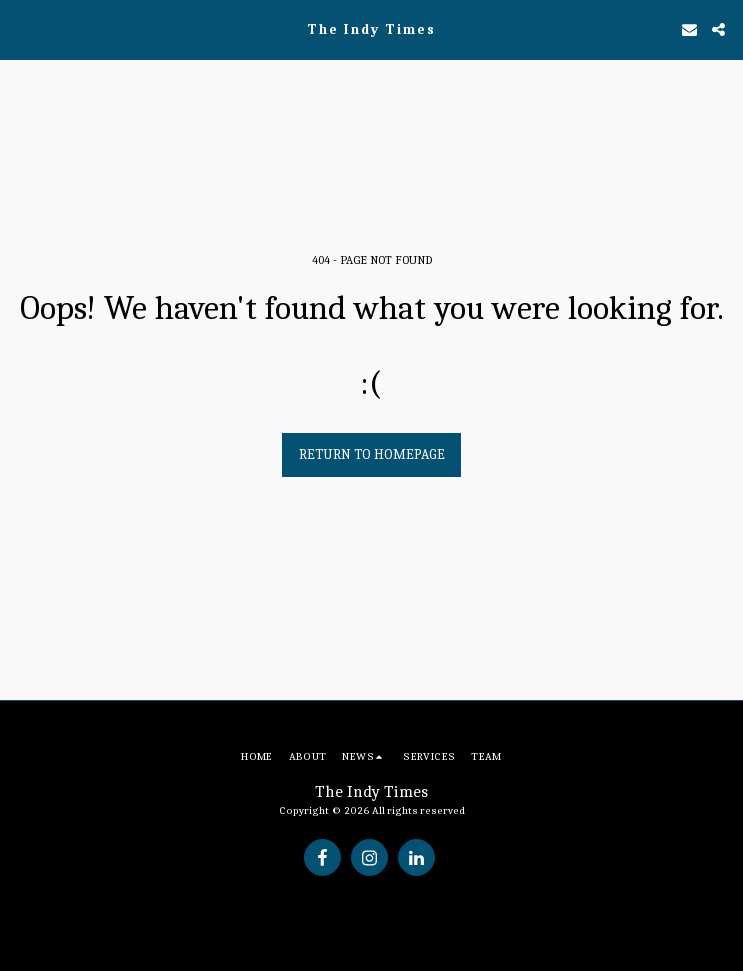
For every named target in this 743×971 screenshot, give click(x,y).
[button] (22, 28)
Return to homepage (372, 454)
